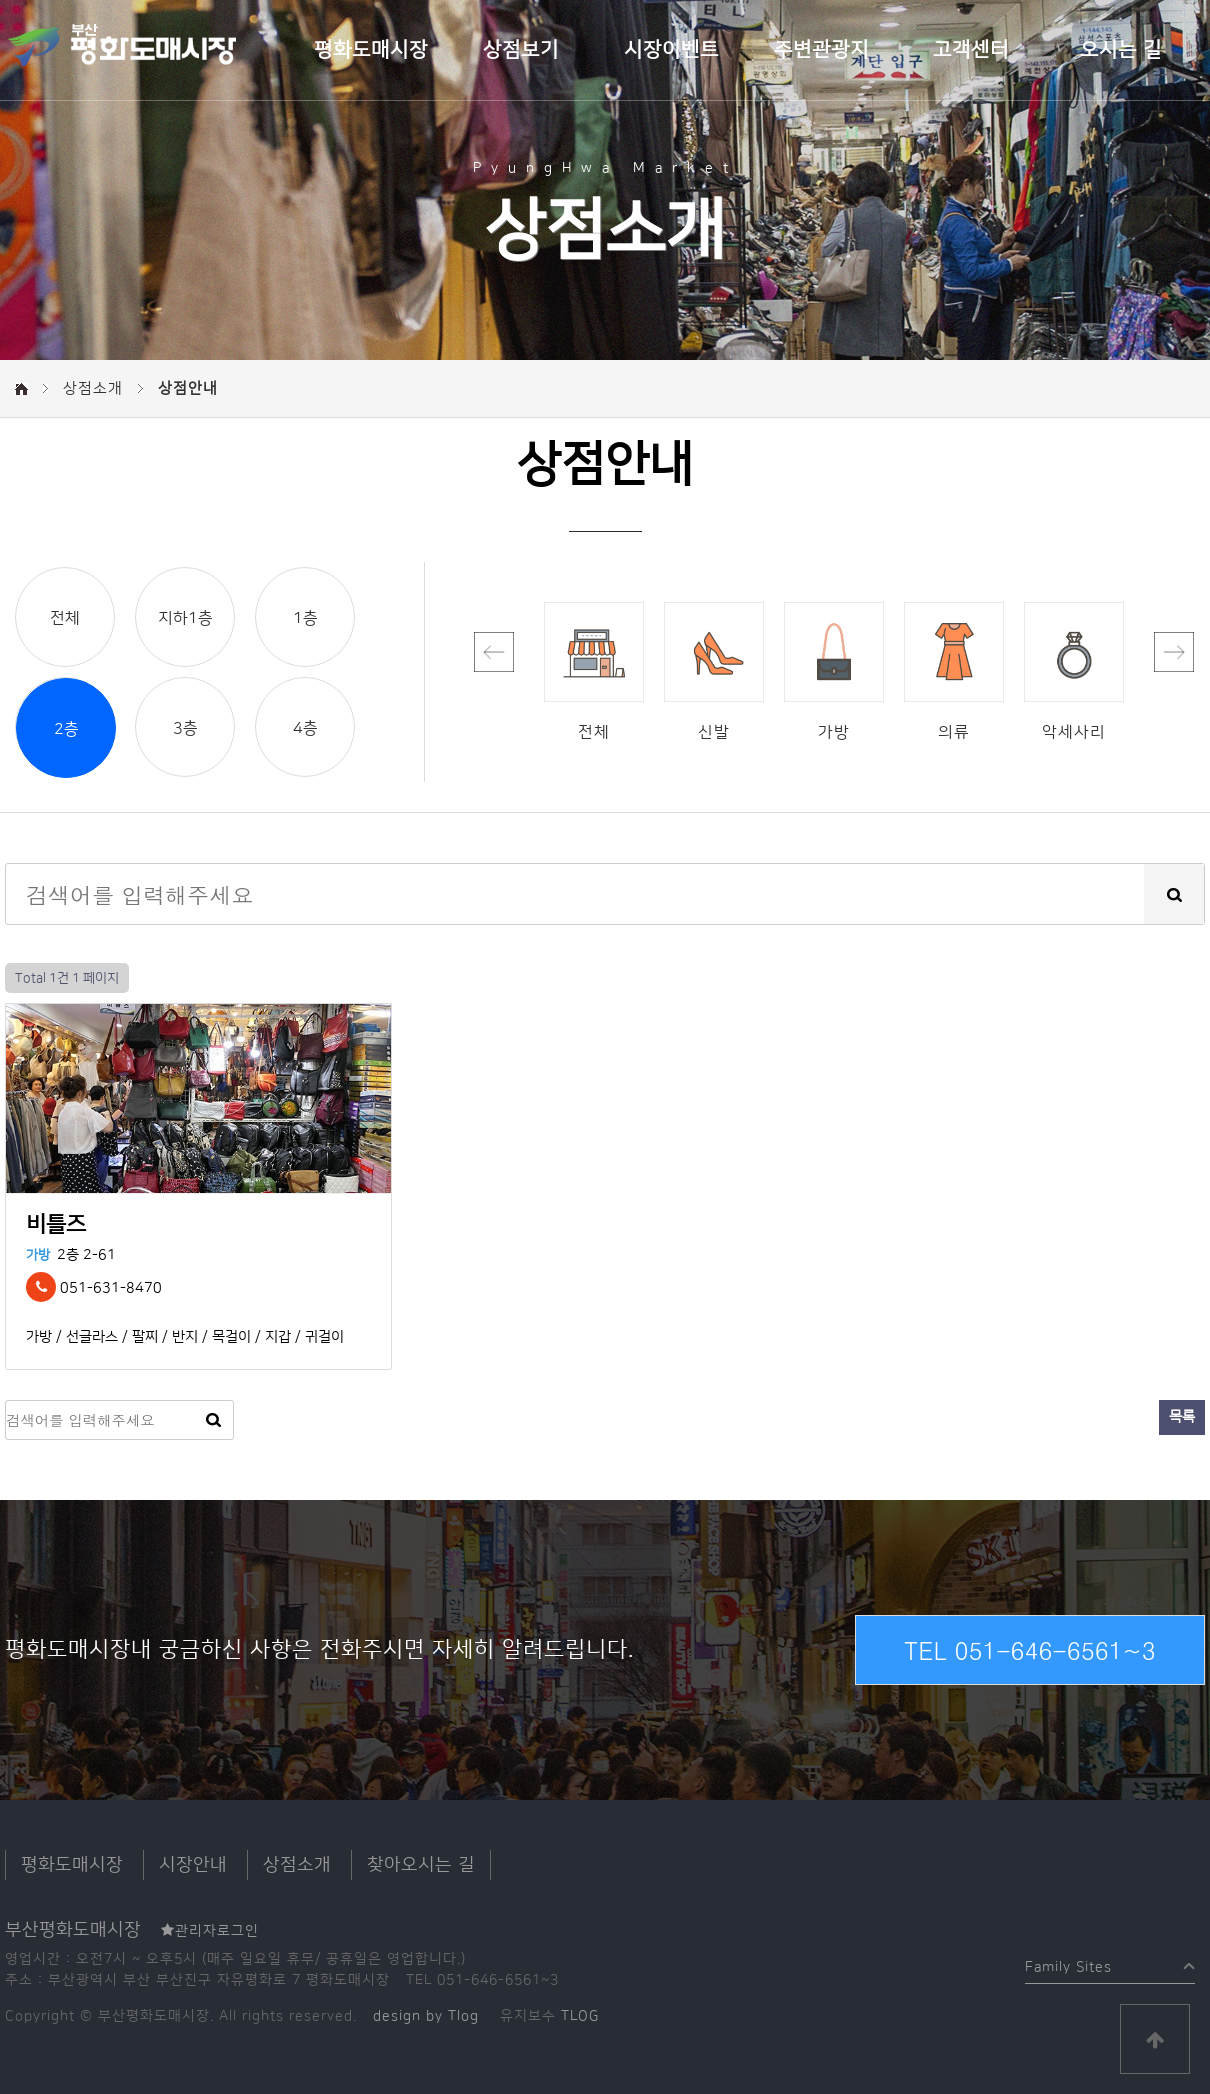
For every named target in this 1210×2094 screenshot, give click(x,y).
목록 (1182, 1417)
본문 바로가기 (0, 0)
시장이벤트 (671, 50)
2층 (66, 729)
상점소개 (297, 1865)
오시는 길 (1121, 50)
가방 (38, 1255)
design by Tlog (426, 2016)
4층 (305, 728)
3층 (185, 728)
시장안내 (193, 1865)
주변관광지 (821, 50)
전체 (65, 618)
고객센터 (971, 50)
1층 (305, 618)
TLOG (580, 2016)
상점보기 (521, 50)
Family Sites (1068, 1962)
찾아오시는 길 (421, 1865)
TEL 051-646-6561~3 (1029, 1650)
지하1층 (185, 618)
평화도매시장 (371, 50)
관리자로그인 (210, 1931)
